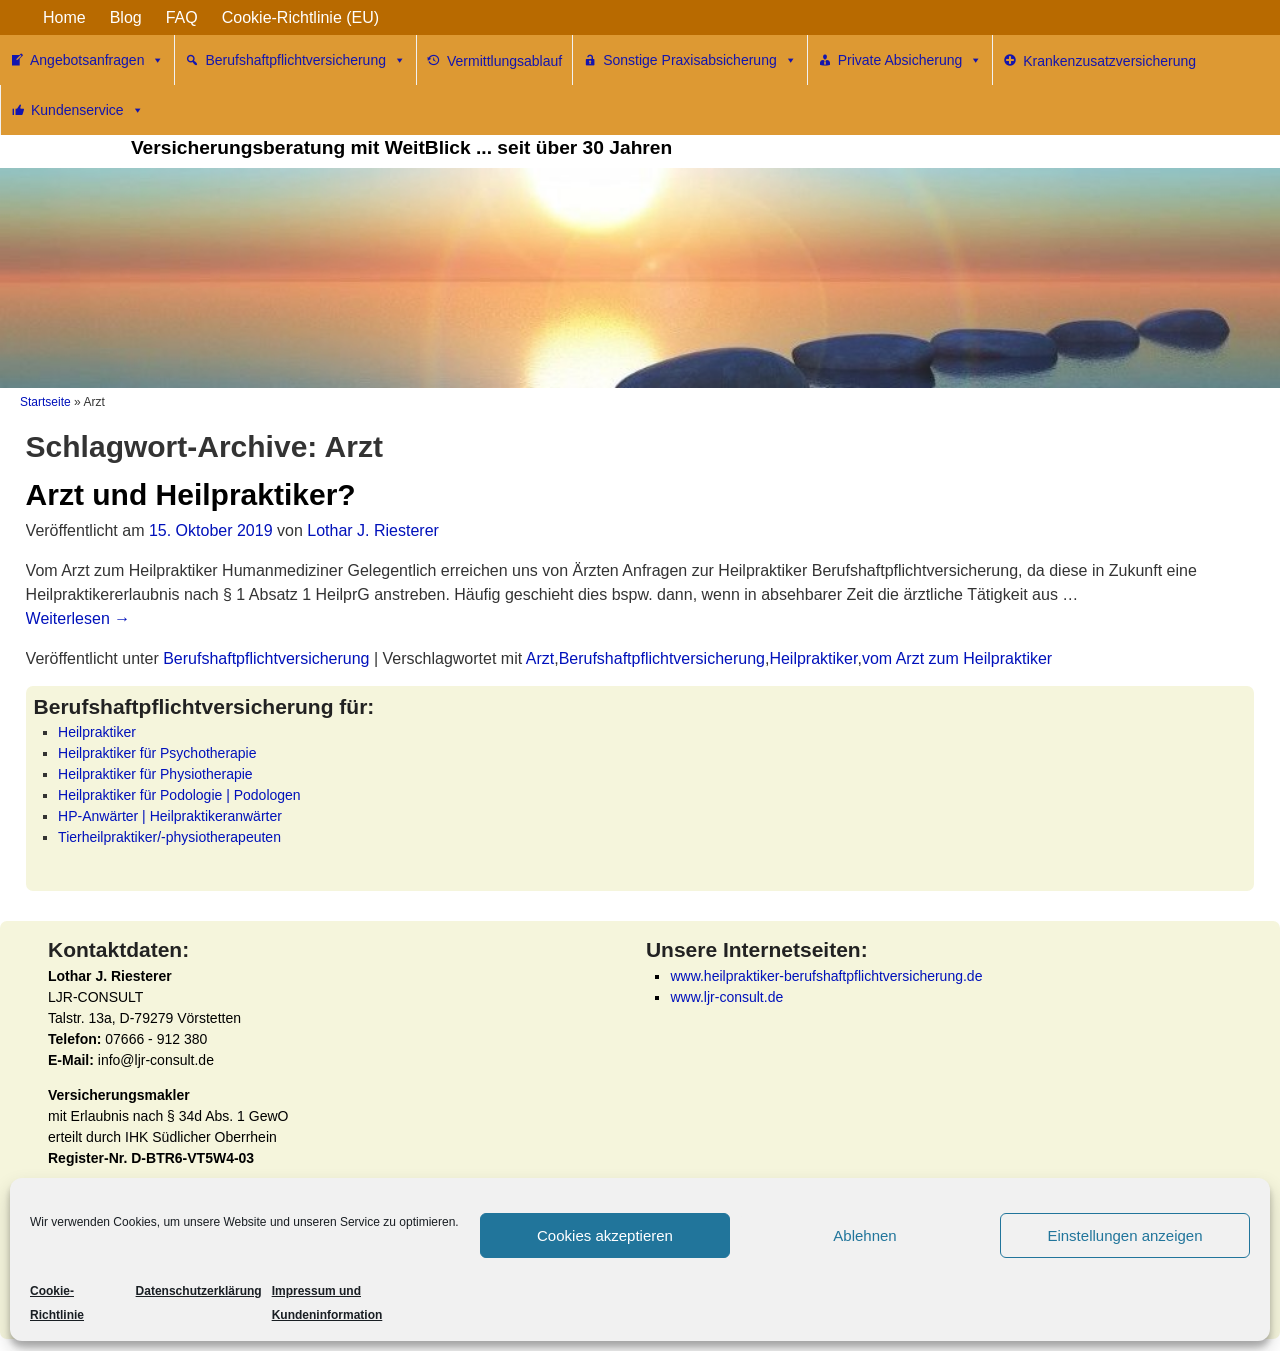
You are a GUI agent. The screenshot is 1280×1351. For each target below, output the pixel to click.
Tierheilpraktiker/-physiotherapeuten (169, 837)
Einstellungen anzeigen (1124, 1235)
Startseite (45, 402)
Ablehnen (864, 1235)
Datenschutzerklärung (199, 1291)
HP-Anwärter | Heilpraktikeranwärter (170, 816)
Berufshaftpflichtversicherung (305, 60)
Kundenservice (87, 110)
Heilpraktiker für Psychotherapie (157, 753)
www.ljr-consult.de (726, 997)
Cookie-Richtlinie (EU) (300, 17)
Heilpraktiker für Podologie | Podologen (179, 795)
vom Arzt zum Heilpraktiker (957, 658)
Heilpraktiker (813, 658)
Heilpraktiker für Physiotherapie (155, 774)
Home (64, 17)
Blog (126, 17)
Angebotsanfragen (97, 60)
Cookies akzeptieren (605, 1235)
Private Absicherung (910, 60)
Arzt (540, 658)
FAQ (182, 17)
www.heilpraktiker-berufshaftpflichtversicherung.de (826, 976)
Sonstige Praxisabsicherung (700, 60)
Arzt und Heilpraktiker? (191, 494)
